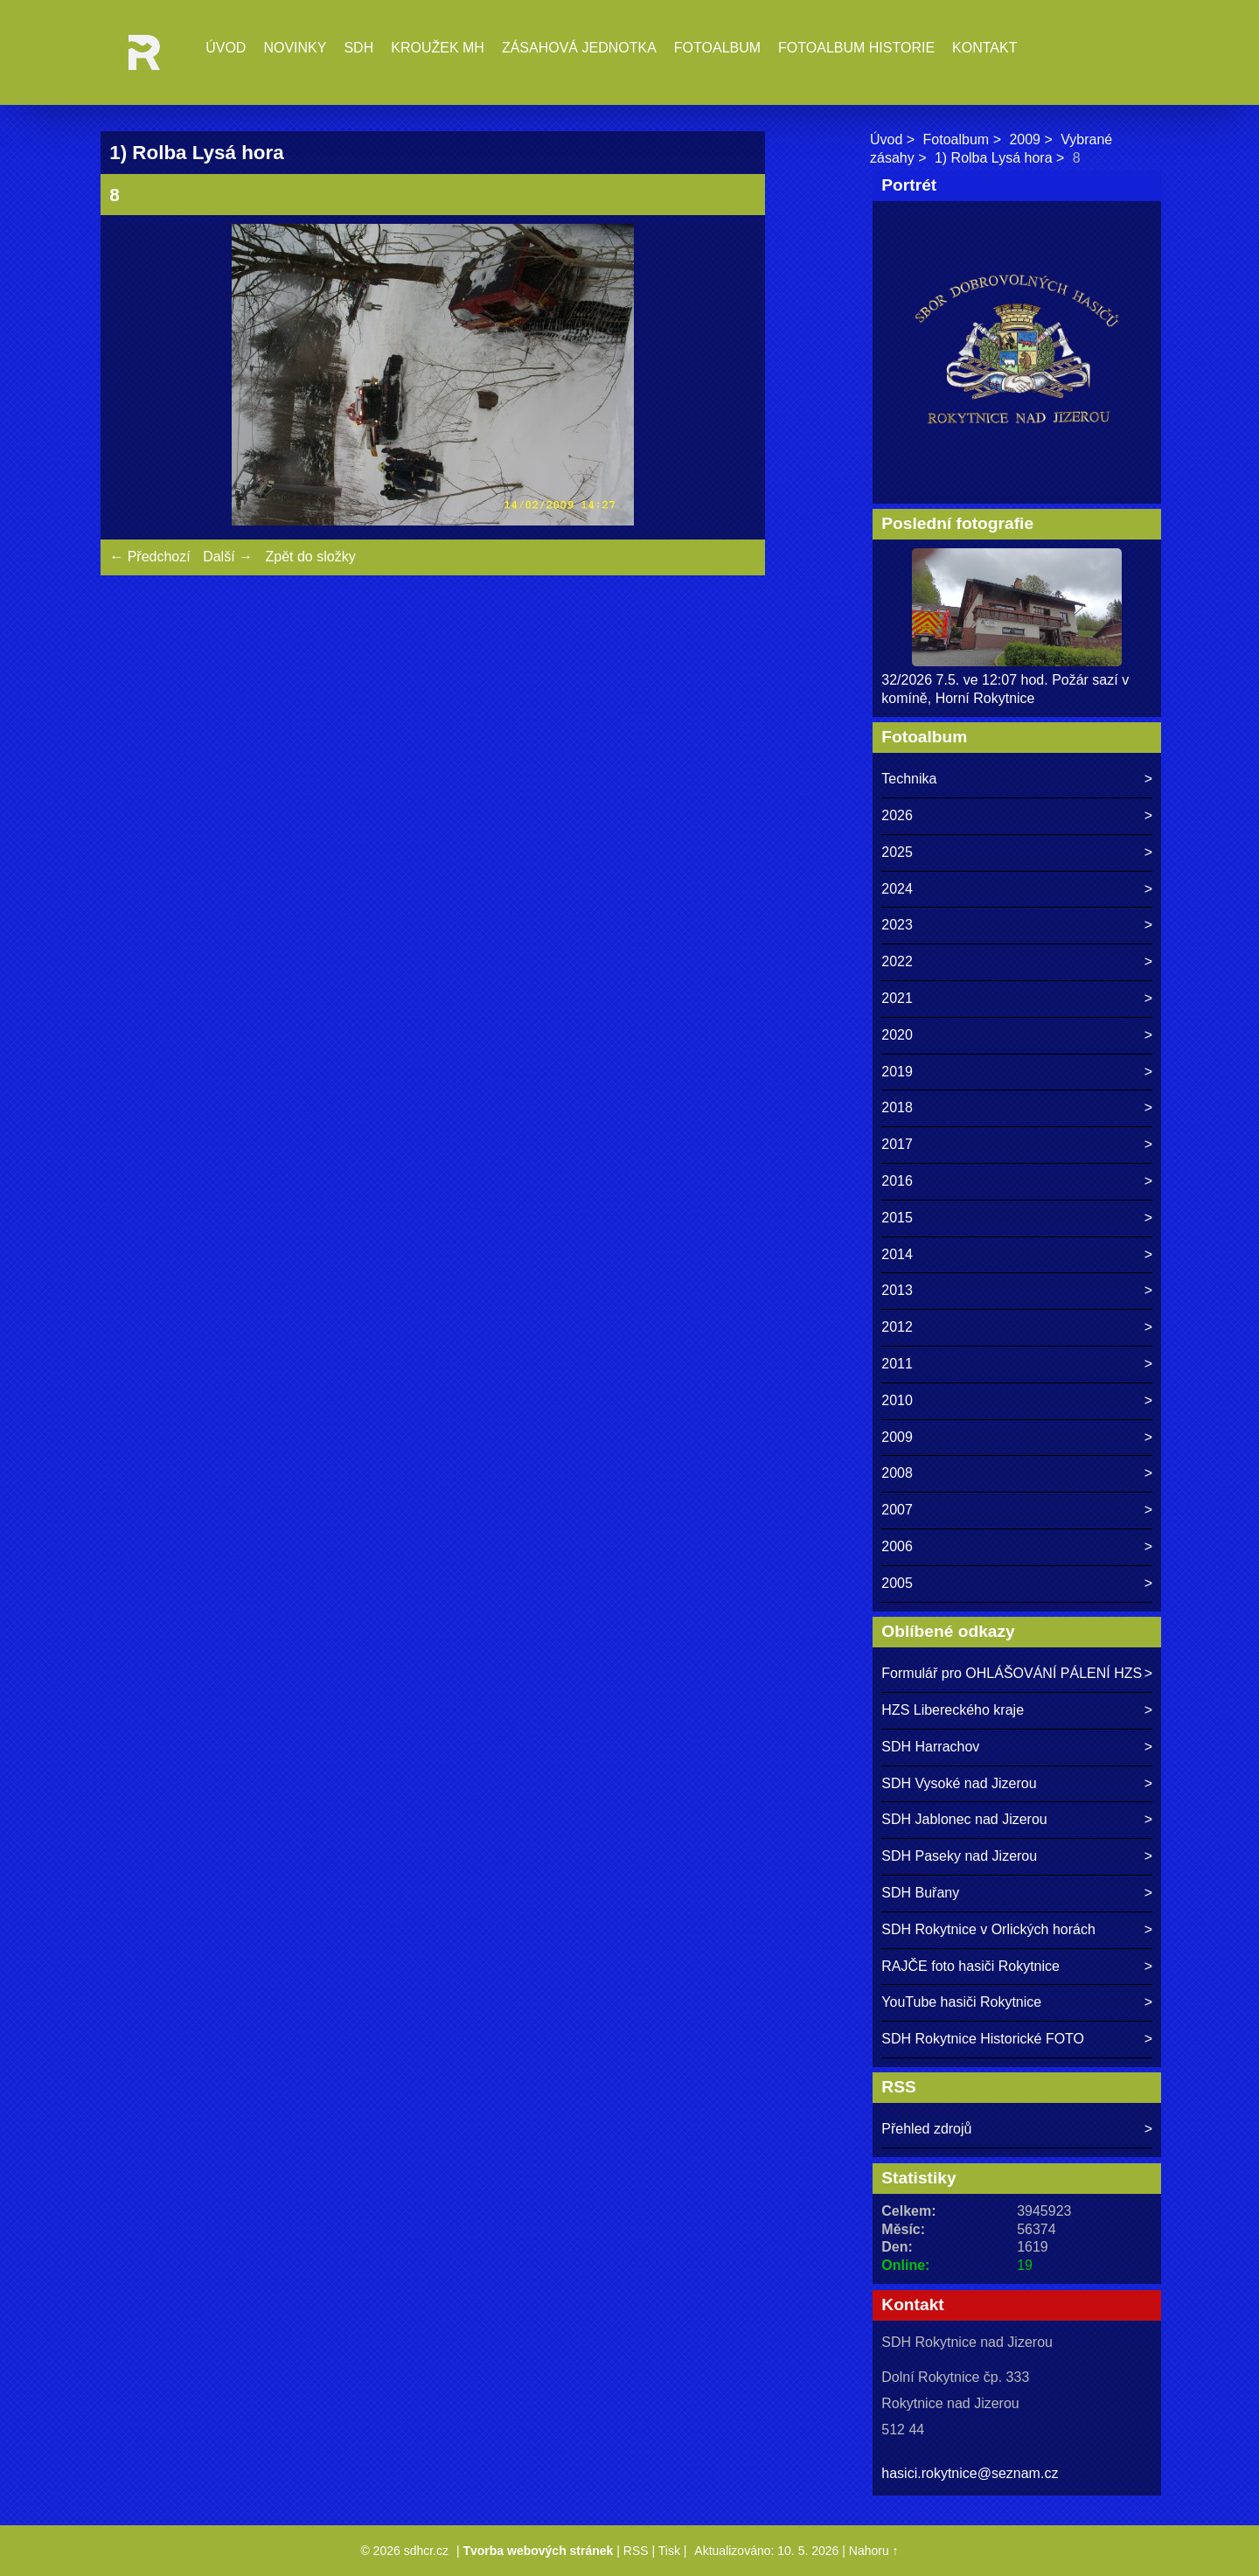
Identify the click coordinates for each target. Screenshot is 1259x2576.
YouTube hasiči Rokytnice (961, 2002)
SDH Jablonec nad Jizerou (964, 1819)
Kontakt (984, 47)
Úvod (225, 47)
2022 (897, 961)
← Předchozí (149, 556)
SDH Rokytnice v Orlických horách (988, 1929)
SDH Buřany (920, 1892)
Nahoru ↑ (874, 2551)
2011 (897, 1363)
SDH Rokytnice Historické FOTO (982, 2038)
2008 (897, 1473)
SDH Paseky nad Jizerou (959, 1855)
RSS (636, 2551)
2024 (897, 888)
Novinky (294, 47)
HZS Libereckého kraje (952, 1709)
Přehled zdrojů (926, 2128)
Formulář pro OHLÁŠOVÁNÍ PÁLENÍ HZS (1011, 1673)
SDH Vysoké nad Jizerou (958, 1783)
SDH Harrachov (930, 1746)
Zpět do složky (310, 556)
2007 (897, 1509)
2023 (897, 924)
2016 (897, 1180)
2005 (897, 1583)
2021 (897, 998)
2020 (897, 1034)
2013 (897, 1290)
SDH (358, 47)
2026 (897, 815)
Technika (908, 778)
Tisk (669, 2551)
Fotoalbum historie (856, 47)
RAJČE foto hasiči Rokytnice (970, 1966)
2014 (897, 1254)
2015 (897, 1217)
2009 (1024, 139)
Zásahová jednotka (579, 47)
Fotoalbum (717, 47)
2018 (897, 1107)
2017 (897, 1144)
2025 (897, 852)
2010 (897, 1400)
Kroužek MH (437, 47)
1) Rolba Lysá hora (994, 157)
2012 (897, 1326)
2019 (897, 1071)
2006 (897, 1546)
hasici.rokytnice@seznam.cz (969, 2473)
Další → (228, 556)
